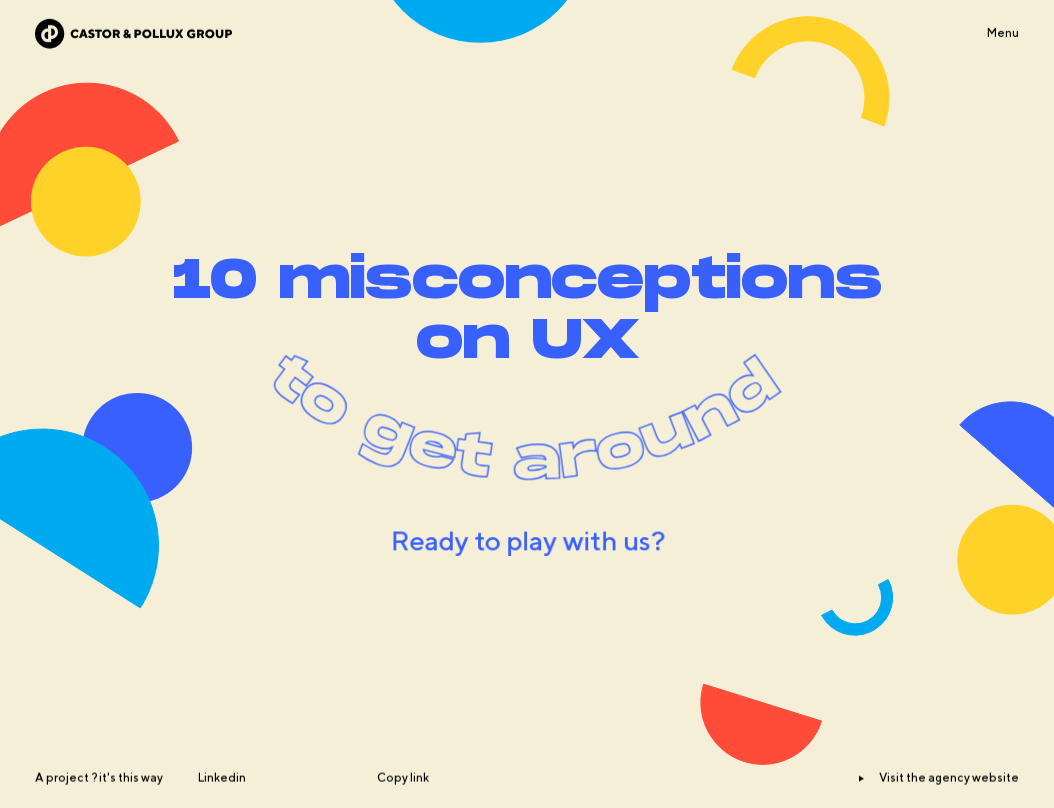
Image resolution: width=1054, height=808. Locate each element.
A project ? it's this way (99, 801)
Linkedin (222, 801)
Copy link (403, 801)
